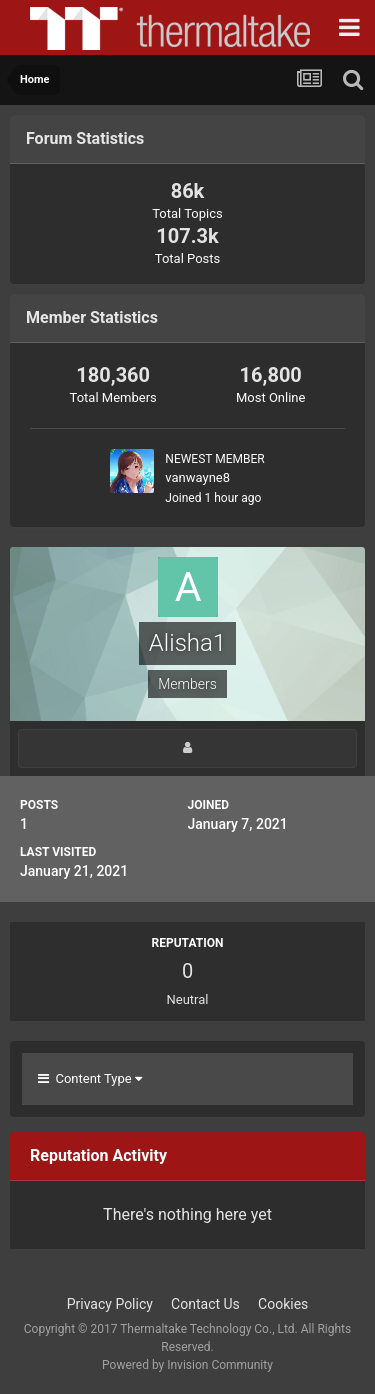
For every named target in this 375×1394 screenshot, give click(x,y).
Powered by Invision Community (187, 1365)
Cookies (283, 1304)
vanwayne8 (197, 477)
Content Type (90, 1078)
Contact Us (205, 1304)
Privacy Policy (110, 1304)
